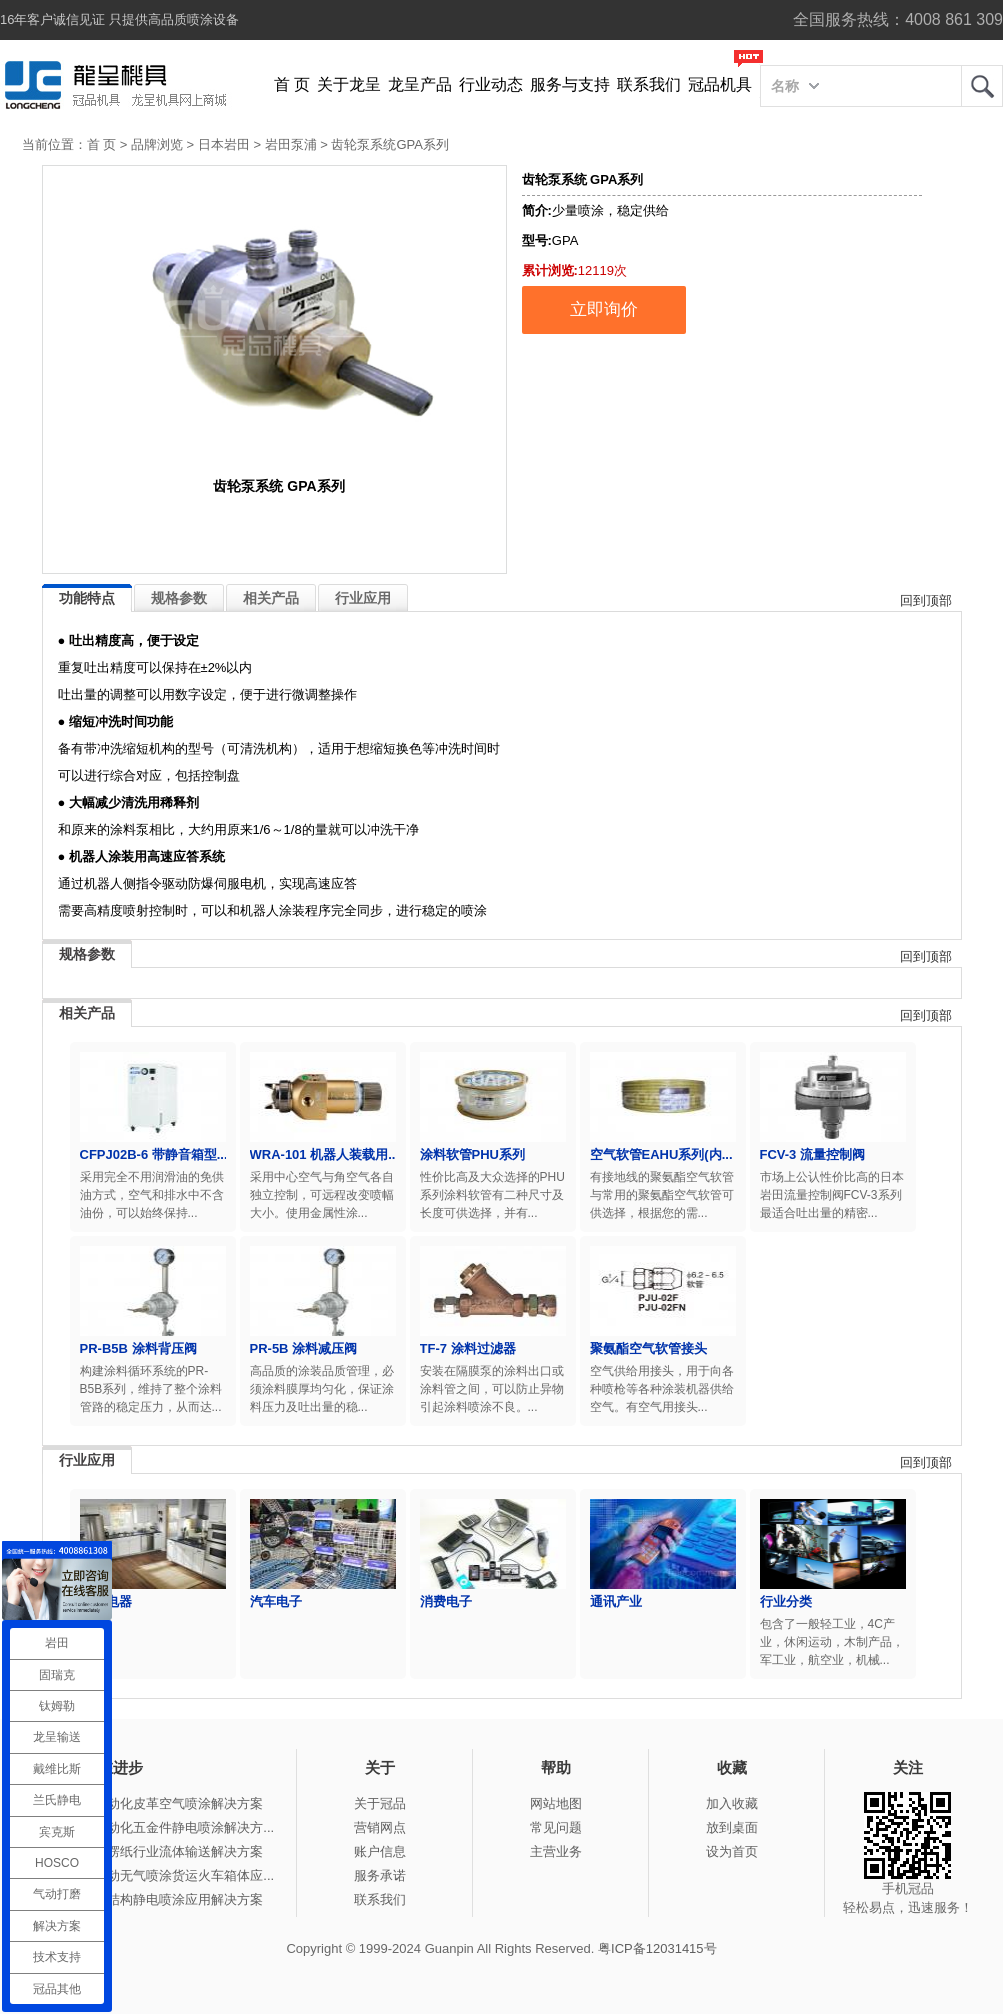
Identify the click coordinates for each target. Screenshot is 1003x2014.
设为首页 (732, 1851)
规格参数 (179, 598)
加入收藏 (732, 1803)
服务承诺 (380, 1875)
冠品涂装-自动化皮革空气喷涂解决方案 (150, 1803)
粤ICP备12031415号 (657, 1948)
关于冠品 (380, 1803)
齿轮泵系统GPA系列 (390, 144)
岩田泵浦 (291, 144)
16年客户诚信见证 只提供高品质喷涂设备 (119, 19)
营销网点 (380, 1827)
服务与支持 (570, 84)
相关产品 (271, 598)
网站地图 (556, 1803)
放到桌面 (732, 1827)
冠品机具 (720, 84)
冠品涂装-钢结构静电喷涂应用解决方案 (150, 1899)
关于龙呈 (349, 84)
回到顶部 (926, 600)
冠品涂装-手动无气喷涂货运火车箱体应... (156, 1875)
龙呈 (982, 86)
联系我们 (649, 84)
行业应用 (363, 598)
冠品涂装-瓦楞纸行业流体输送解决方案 (150, 1851)
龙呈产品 (420, 84)
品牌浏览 (157, 144)
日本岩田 (224, 144)
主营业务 (556, 1851)
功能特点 (87, 598)
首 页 (292, 84)
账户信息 (380, 1851)
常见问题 (556, 1827)
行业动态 (491, 84)
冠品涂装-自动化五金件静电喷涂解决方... (156, 1827)
